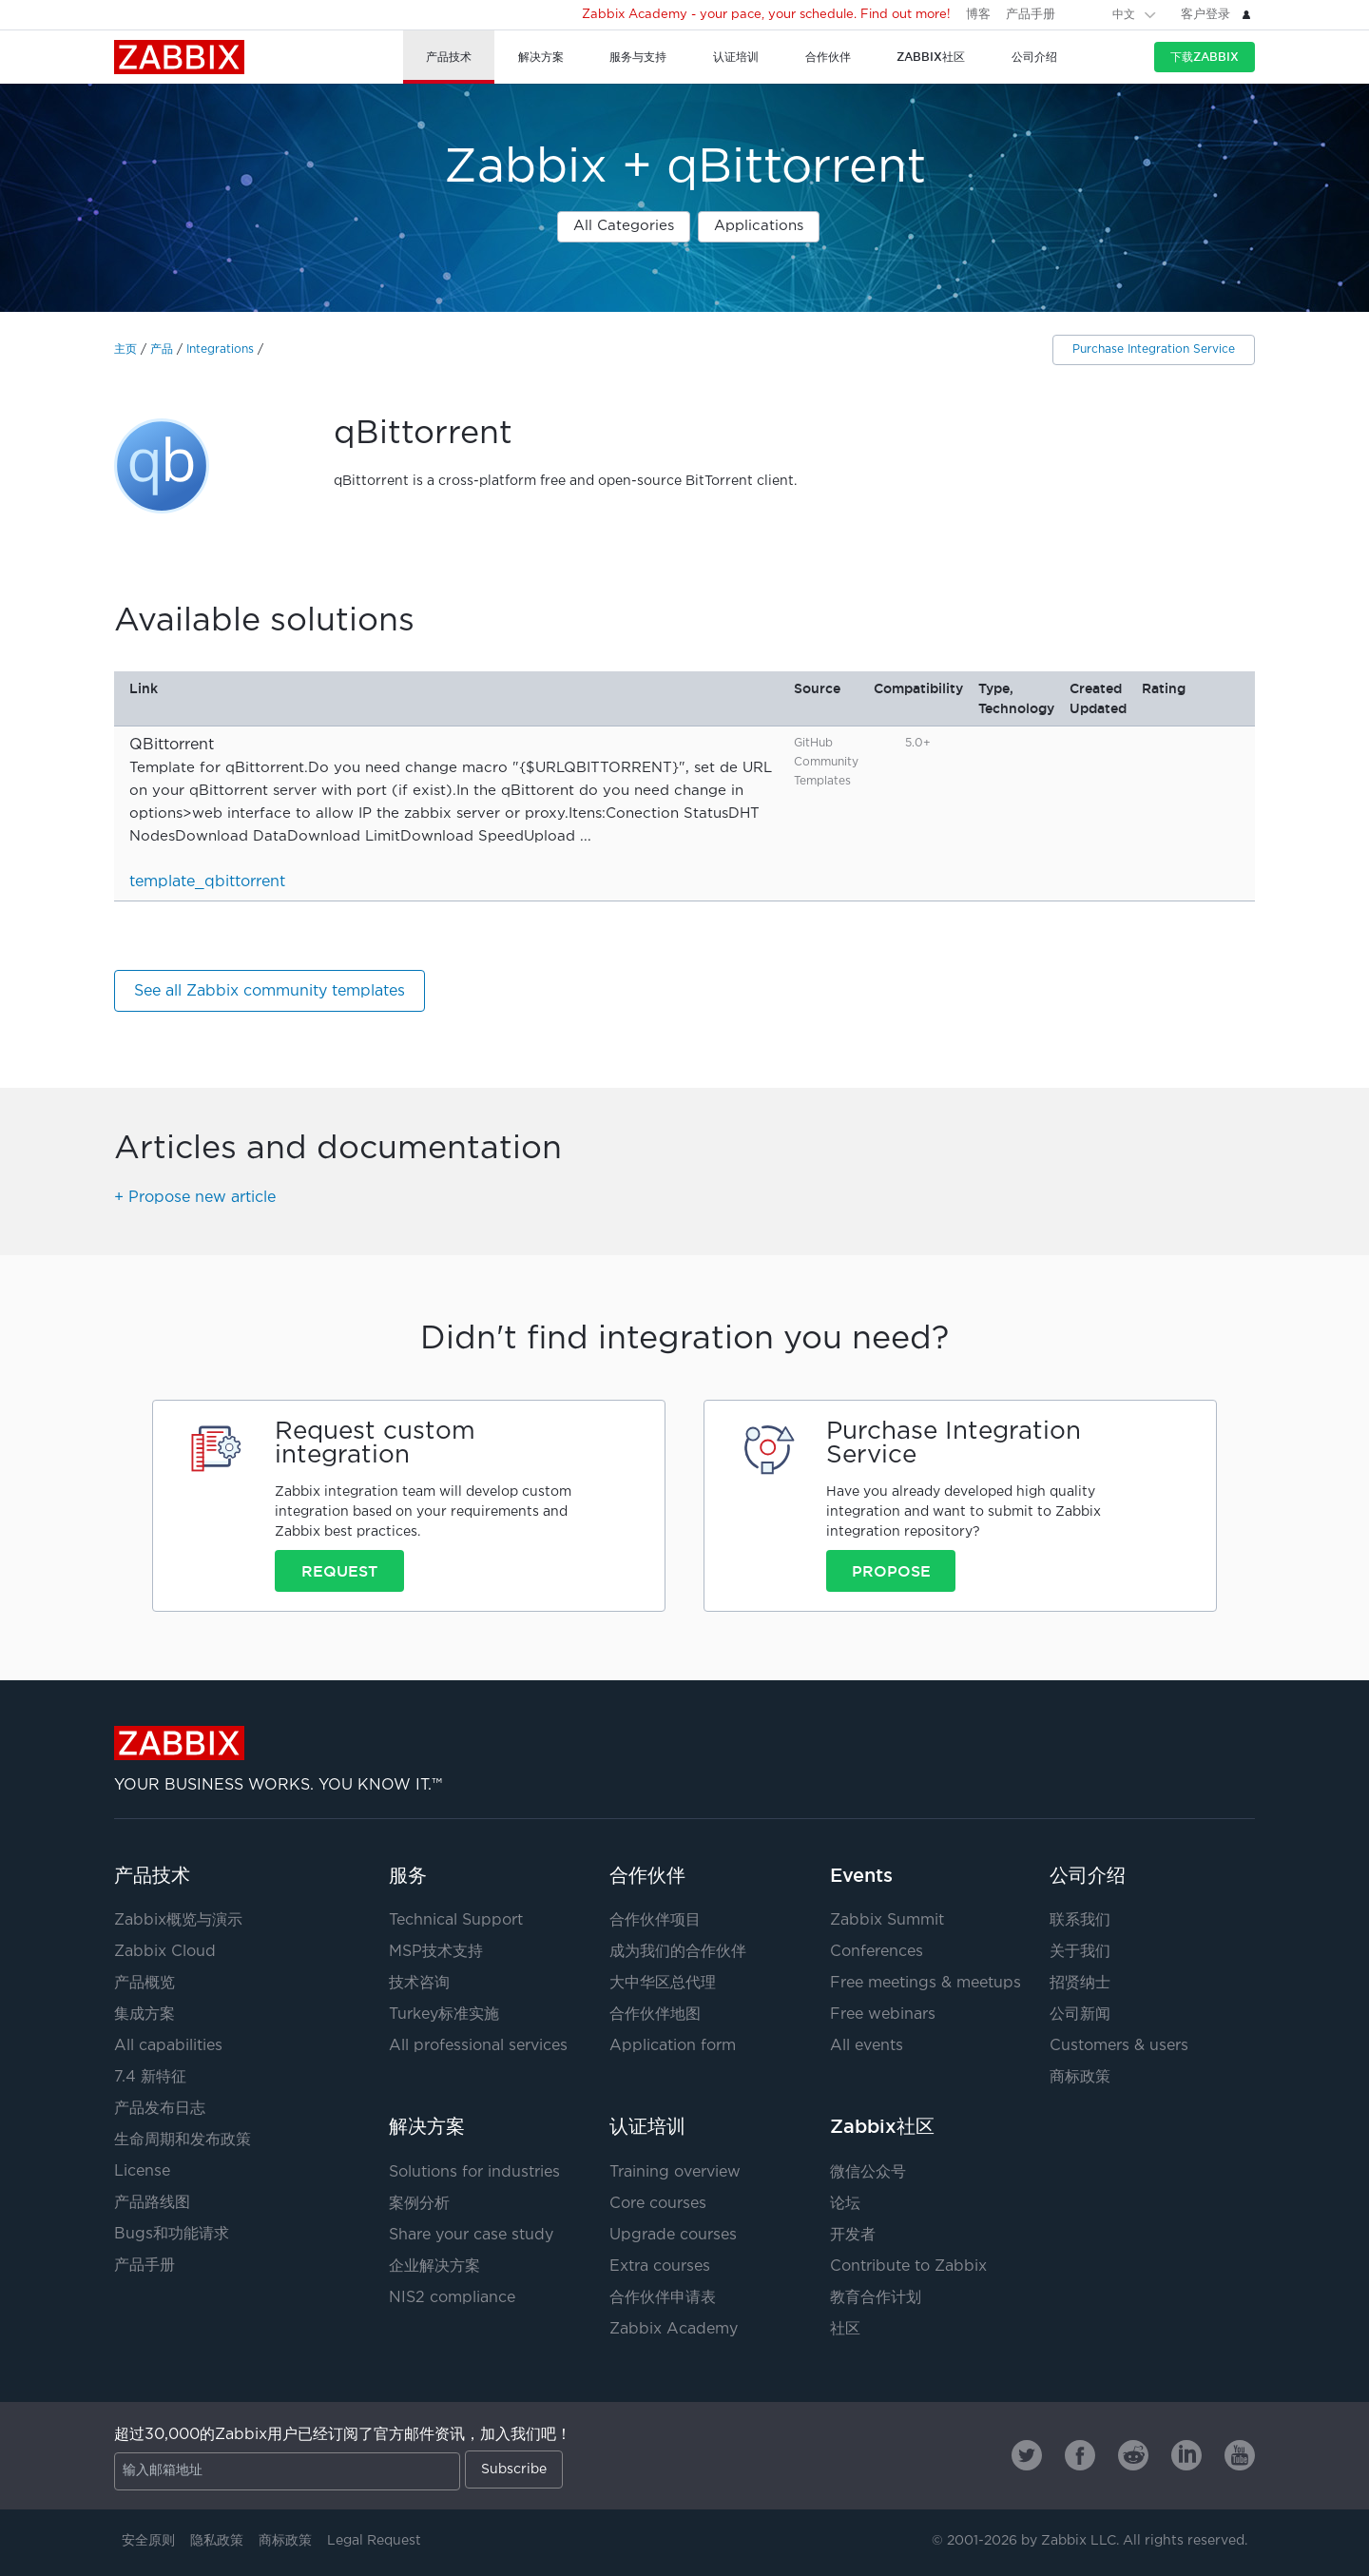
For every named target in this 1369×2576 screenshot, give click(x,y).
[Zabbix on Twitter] (1027, 2455)
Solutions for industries (474, 2172)
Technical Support (456, 1920)
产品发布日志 (159, 2108)
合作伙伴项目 (655, 1920)
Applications (758, 226)
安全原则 (148, 2541)
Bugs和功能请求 (171, 2234)
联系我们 (1080, 1920)
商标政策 (1080, 2077)
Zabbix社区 (882, 2126)
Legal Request (374, 2541)
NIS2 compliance (452, 2298)
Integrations (220, 349)
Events (861, 1875)
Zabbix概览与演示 (178, 1920)
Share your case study (471, 2235)
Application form (672, 2046)
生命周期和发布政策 (182, 2140)
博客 (978, 15)
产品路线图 (152, 2203)
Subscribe (514, 2469)
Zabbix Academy (673, 2329)
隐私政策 (216, 2541)
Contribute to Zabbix (908, 2266)
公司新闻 (1080, 2014)
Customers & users (1119, 2046)
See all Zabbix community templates (269, 991)
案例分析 (419, 2204)
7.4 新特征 (150, 2077)
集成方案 (144, 2014)
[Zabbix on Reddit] (1133, 2455)
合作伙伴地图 (655, 2014)
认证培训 (647, 2126)
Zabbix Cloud (165, 1952)
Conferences (876, 1952)
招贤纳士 (1080, 1983)
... (585, 836)
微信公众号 (868, 2172)
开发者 (853, 2235)
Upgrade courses (673, 2235)
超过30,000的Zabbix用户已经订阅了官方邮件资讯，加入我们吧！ (342, 2435)
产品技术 (152, 1875)
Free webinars (882, 2014)
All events (866, 2046)
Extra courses (659, 2266)
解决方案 (427, 2126)
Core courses (657, 2204)
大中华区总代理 (662, 1983)
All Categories (623, 226)
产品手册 (1030, 15)
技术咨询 (419, 1983)
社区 (845, 2329)
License (142, 2171)
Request (339, 1570)
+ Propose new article (195, 1198)
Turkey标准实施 (444, 2014)
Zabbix (179, 57)
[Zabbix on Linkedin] (1186, 2455)
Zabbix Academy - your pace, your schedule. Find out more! (766, 15)
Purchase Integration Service (1153, 349)
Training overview (675, 2172)
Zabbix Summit (887, 1920)
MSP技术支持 (436, 1952)
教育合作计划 (875, 2298)
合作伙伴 (647, 1875)
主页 (125, 349)
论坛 (845, 2204)
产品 (161, 349)
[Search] (1085, 14)
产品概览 (144, 1983)
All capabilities (168, 2046)
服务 (408, 1875)
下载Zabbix (1204, 56)
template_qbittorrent (207, 882)
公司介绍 (1088, 1875)
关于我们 (1080, 1952)
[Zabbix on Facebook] (1080, 2455)
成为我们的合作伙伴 (677, 1952)
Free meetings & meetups (925, 1983)
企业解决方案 (434, 2266)
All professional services (478, 2046)
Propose (891, 1570)
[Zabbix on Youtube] (1239, 2455)
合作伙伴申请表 (662, 2298)
